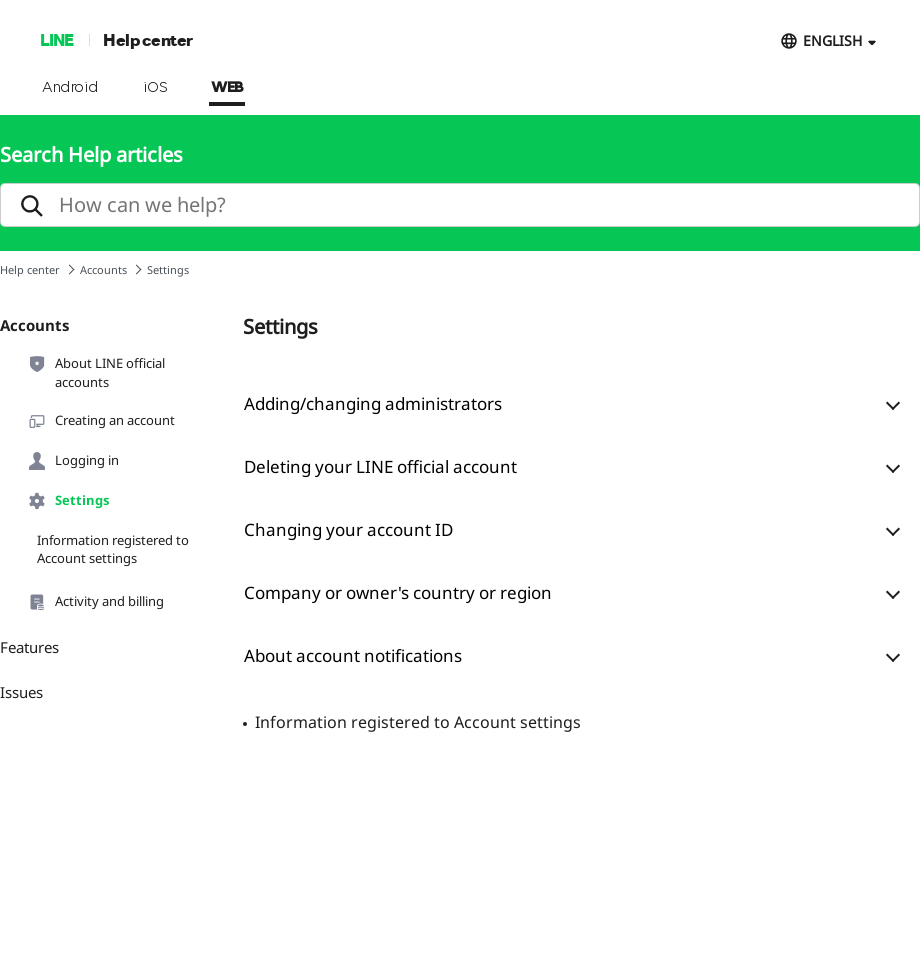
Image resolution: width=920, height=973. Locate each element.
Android (70, 88)
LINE (56, 39)
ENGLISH (832, 40)
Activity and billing (95, 602)
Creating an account (101, 421)
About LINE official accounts (96, 372)
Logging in (73, 461)
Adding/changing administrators (373, 403)
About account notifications (353, 655)
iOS (155, 88)
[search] (460, 205)
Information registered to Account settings (113, 549)
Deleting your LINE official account (380, 466)
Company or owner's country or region (398, 592)
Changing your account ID (348, 529)
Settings (68, 501)
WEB (227, 88)
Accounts (103, 269)
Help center (148, 39)
